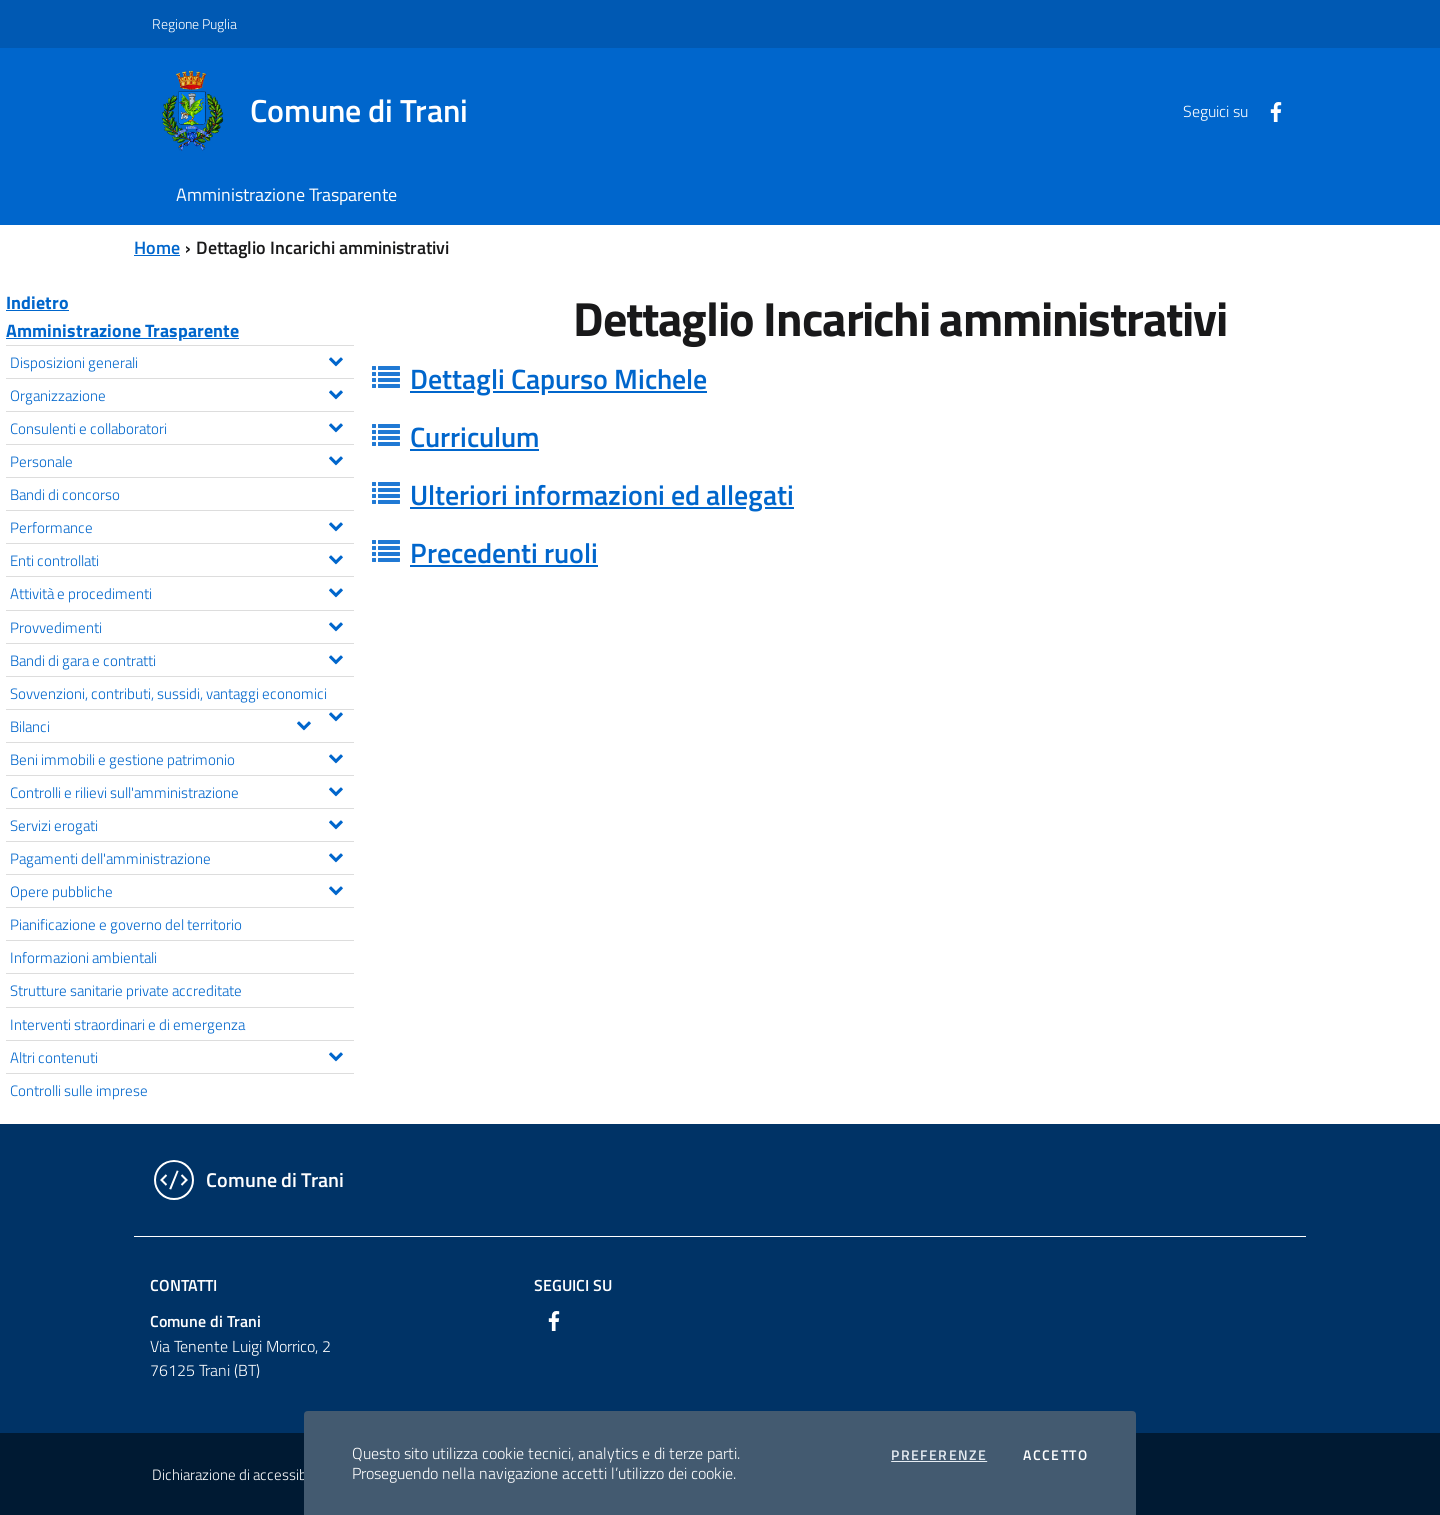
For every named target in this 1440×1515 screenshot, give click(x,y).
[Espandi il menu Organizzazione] (335, 392)
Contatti (183, 1285)
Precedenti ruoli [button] (504, 552)
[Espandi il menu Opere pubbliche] (335, 888)
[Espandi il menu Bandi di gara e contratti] (335, 657)
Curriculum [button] (474, 436)
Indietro (37, 302)
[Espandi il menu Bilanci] (303, 723)
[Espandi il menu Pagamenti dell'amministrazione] (335, 855)
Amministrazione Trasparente (122, 330)
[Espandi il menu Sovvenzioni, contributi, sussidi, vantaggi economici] (335, 714)
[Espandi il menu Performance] (335, 524)
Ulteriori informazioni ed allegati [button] (602, 494)
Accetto (1055, 1455)
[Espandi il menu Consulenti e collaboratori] (335, 425)
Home (157, 247)
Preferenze (939, 1455)
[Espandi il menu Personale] (335, 458)
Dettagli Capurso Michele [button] (558, 378)
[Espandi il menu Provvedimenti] (335, 624)
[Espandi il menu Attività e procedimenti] (335, 590)
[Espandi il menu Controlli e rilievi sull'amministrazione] (335, 789)
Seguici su (573, 1285)
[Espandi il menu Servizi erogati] (335, 822)
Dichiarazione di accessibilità (240, 1474)
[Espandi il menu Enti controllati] (335, 557)
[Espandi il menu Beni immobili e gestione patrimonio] (335, 756)
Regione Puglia (194, 23)
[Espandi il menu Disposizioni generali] (335, 359)
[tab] (900, 379)
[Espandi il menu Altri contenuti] (335, 1054)
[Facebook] (1268, 110)
